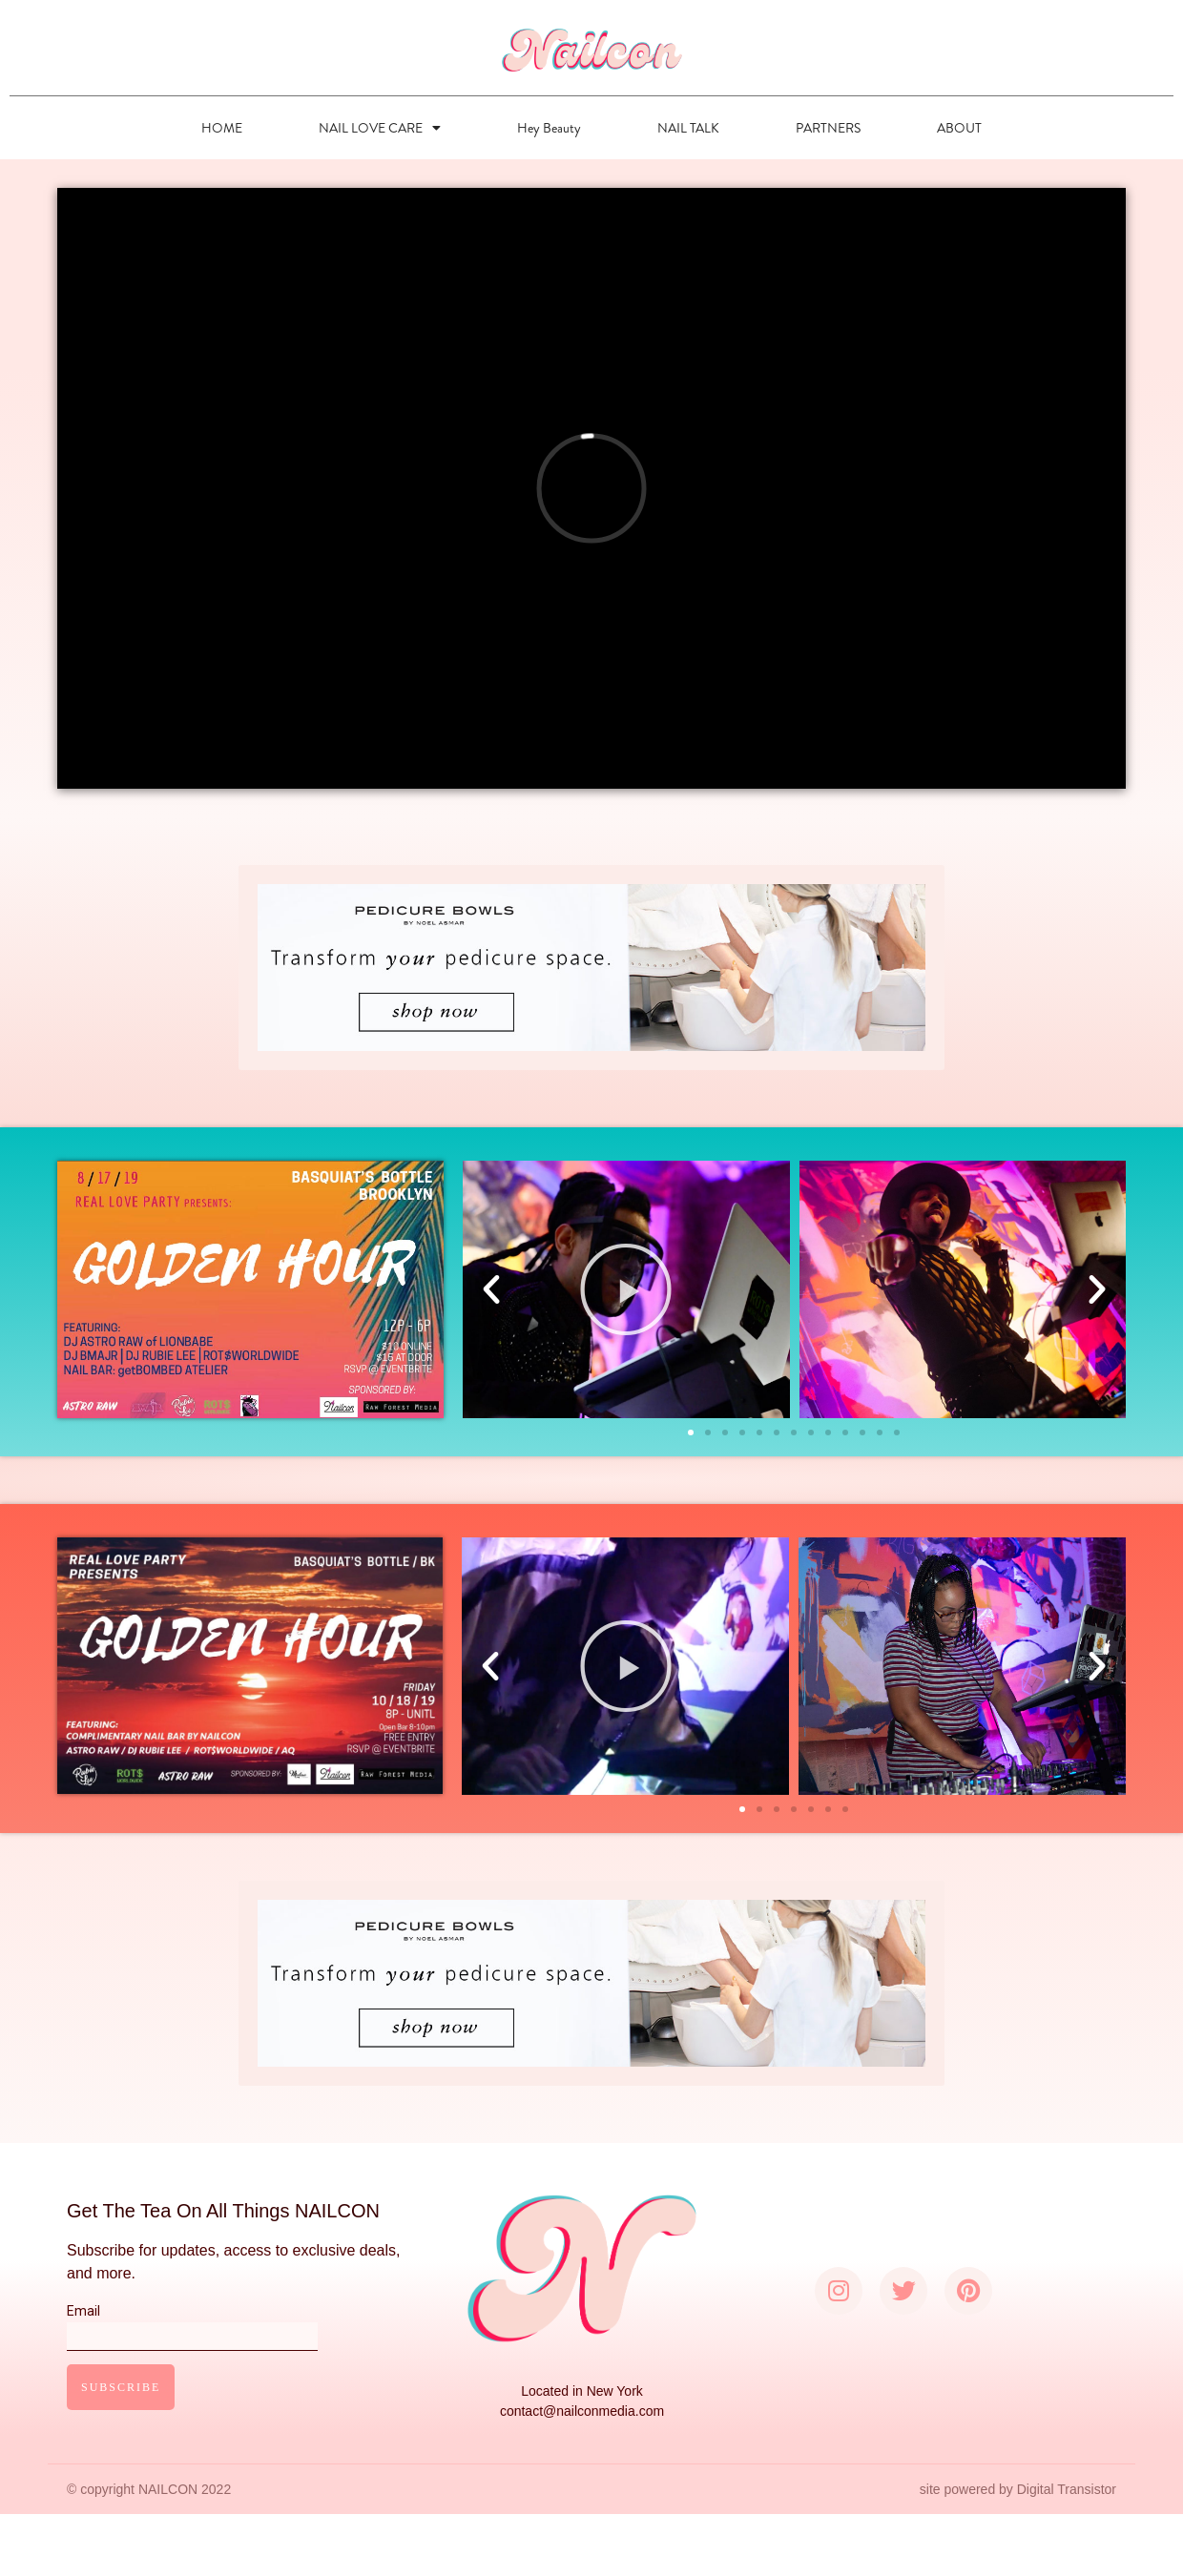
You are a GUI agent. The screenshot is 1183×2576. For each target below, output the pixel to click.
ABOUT (959, 127)
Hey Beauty (549, 127)
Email (192, 2323)
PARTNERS (828, 127)
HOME (221, 127)
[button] (691, 1432)
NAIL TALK (688, 127)
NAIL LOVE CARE (380, 128)
